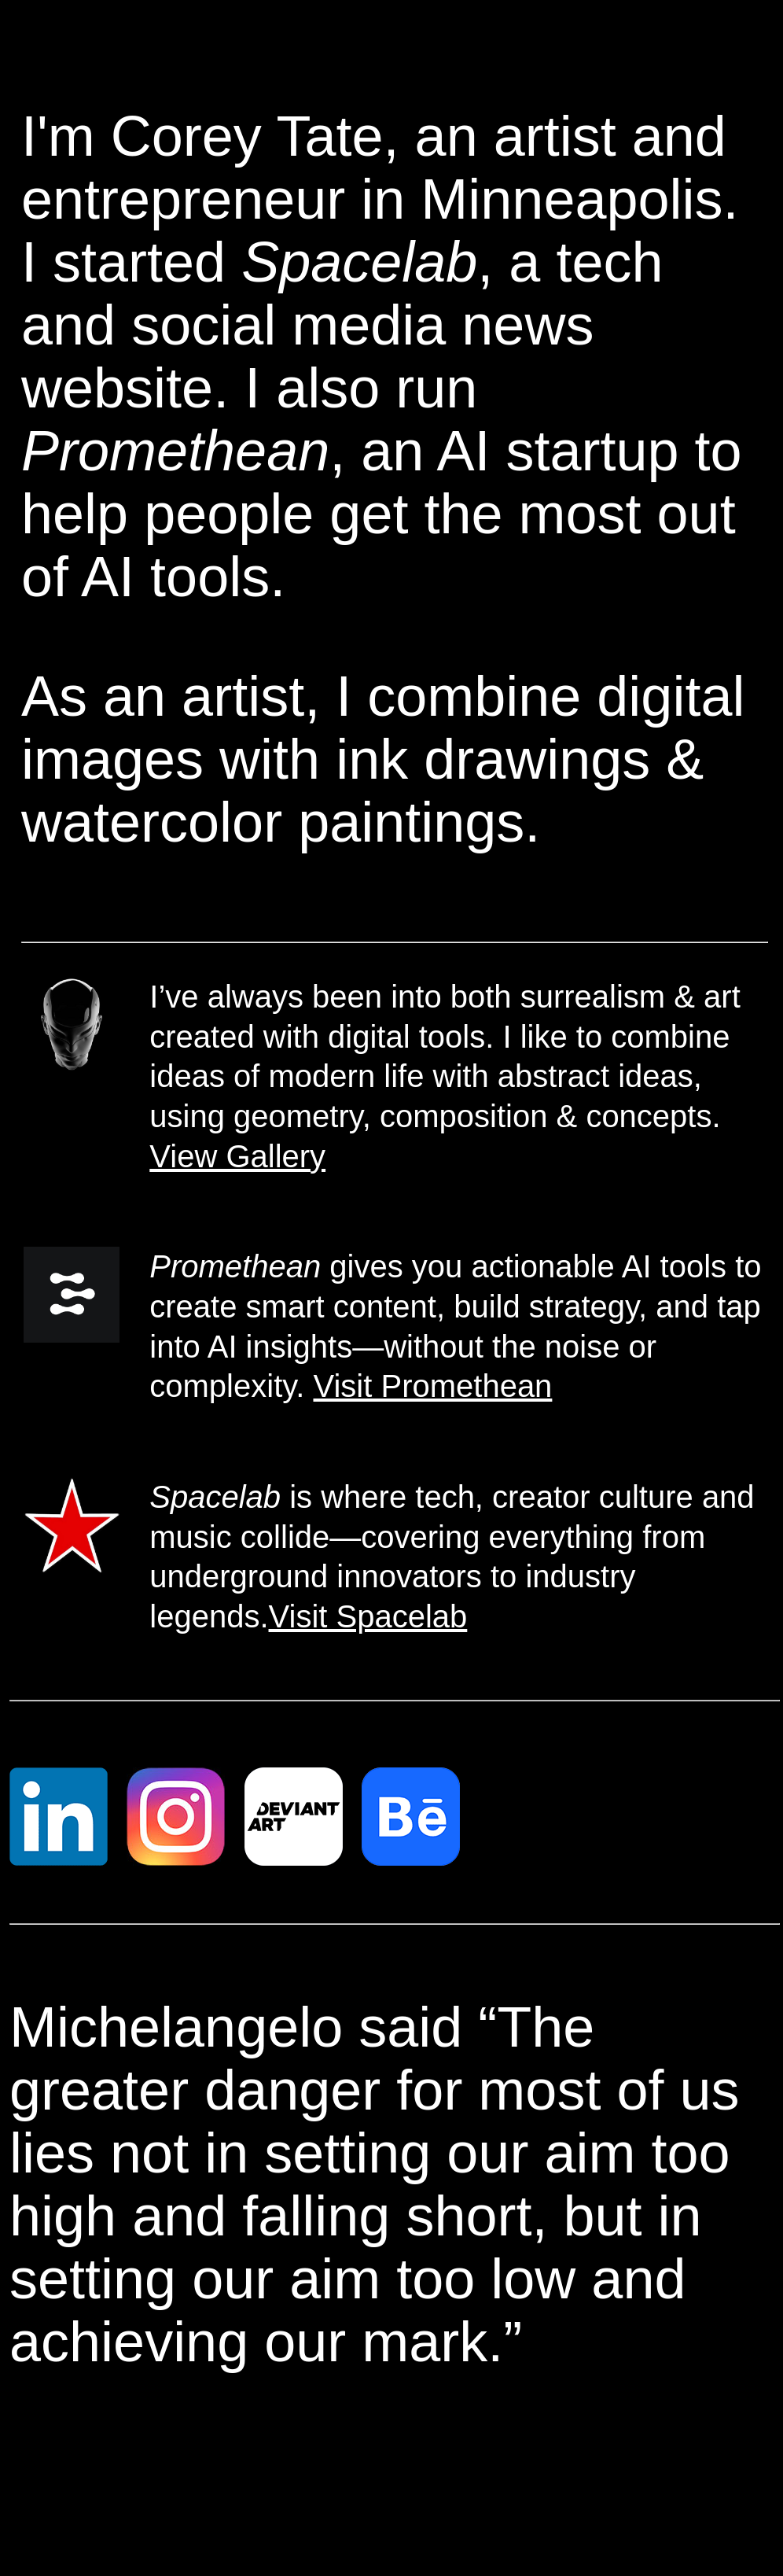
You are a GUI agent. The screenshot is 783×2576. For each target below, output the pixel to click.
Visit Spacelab (368, 1616)
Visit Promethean (433, 1386)
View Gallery (237, 1156)
